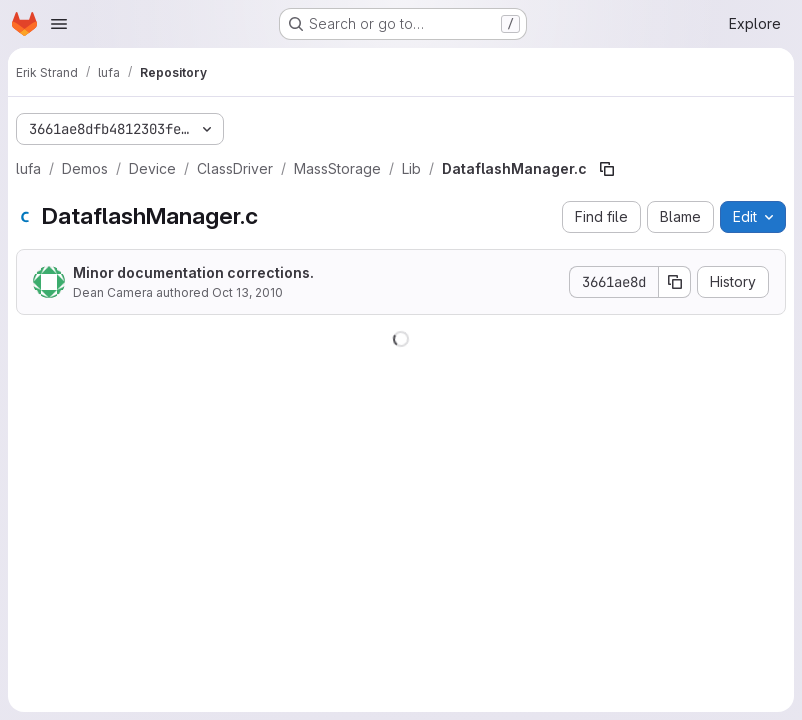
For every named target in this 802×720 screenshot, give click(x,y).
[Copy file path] (607, 169)
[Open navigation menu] (59, 24)
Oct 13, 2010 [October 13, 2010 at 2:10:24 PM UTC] (247, 292)
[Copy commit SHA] (675, 282)
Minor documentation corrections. (193, 272)
